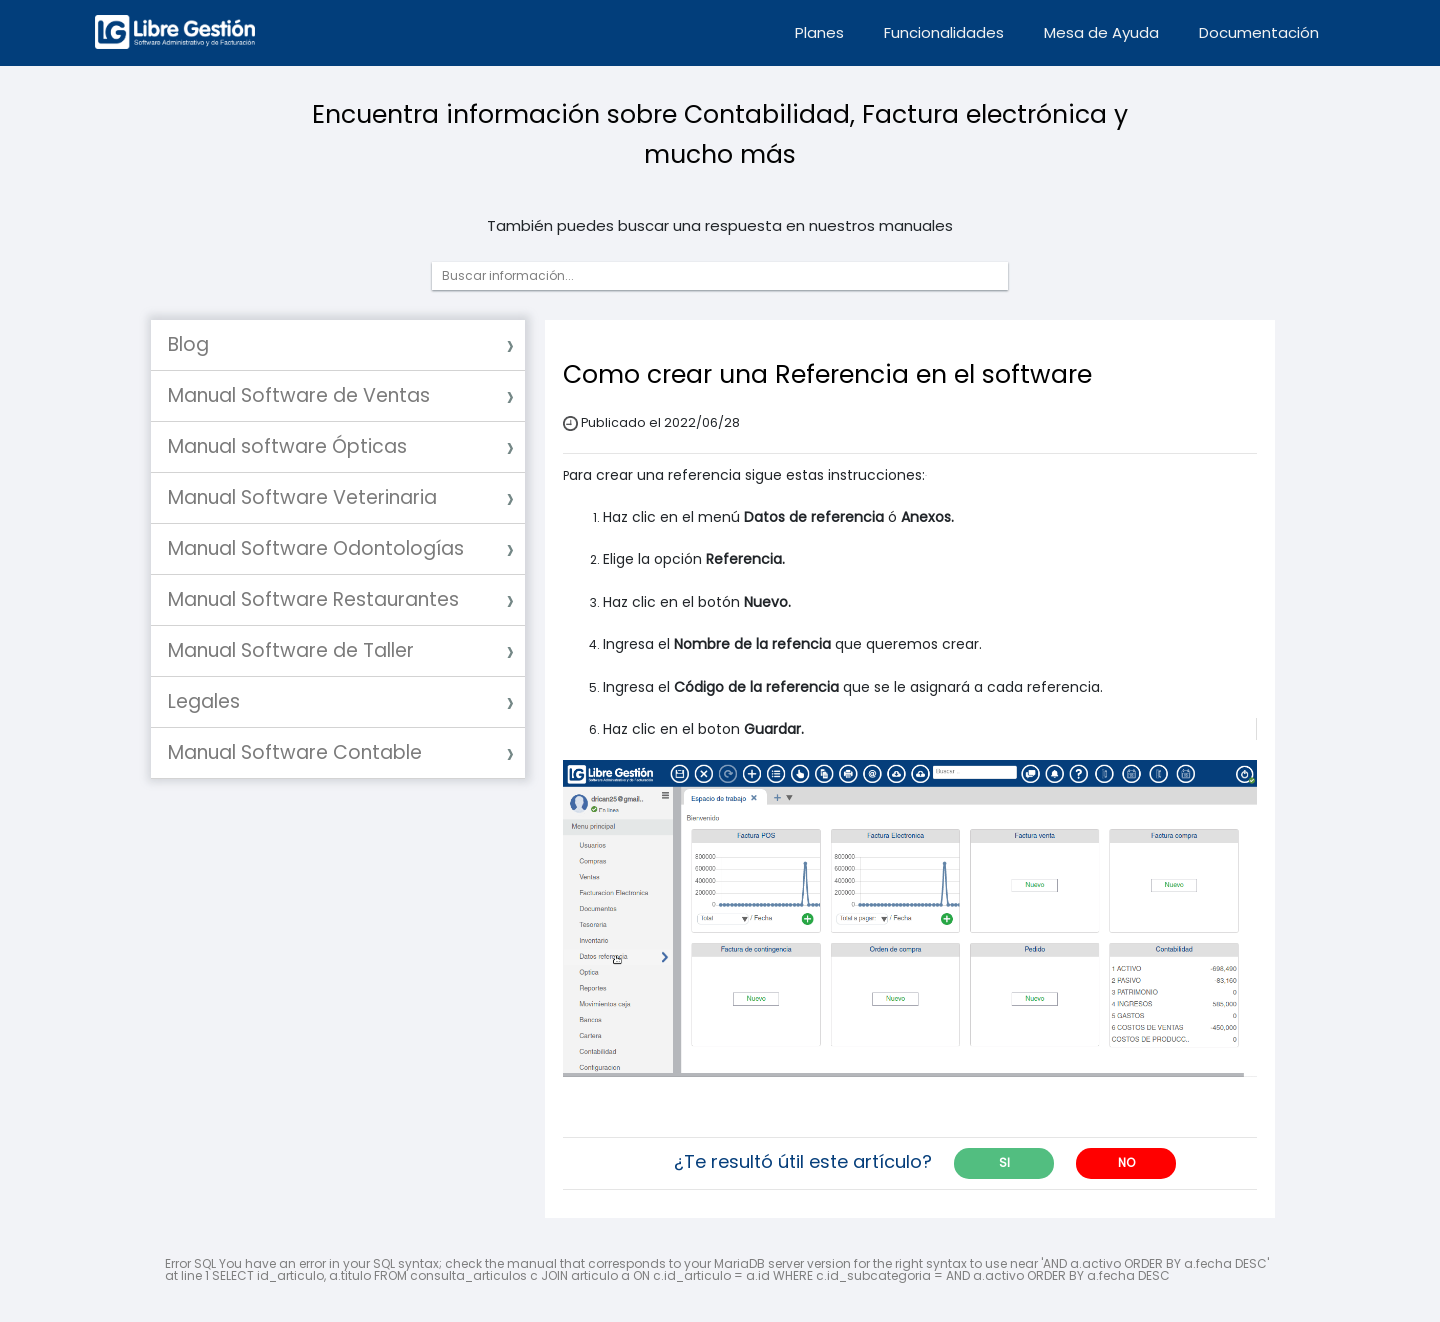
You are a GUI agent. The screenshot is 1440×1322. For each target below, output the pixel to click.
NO (1126, 1162)
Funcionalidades (944, 32)
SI (1004, 1162)
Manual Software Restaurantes (313, 599)
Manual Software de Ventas (299, 395)
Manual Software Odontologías (316, 548)
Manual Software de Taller (291, 650)
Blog (188, 344)
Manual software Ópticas (287, 446)
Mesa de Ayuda (1101, 32)
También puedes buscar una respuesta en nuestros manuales (720, 225)
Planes (819, 32)
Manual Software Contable (295, 752)
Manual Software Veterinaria (302, 497)
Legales (204, 701)
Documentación (1259, 32)
